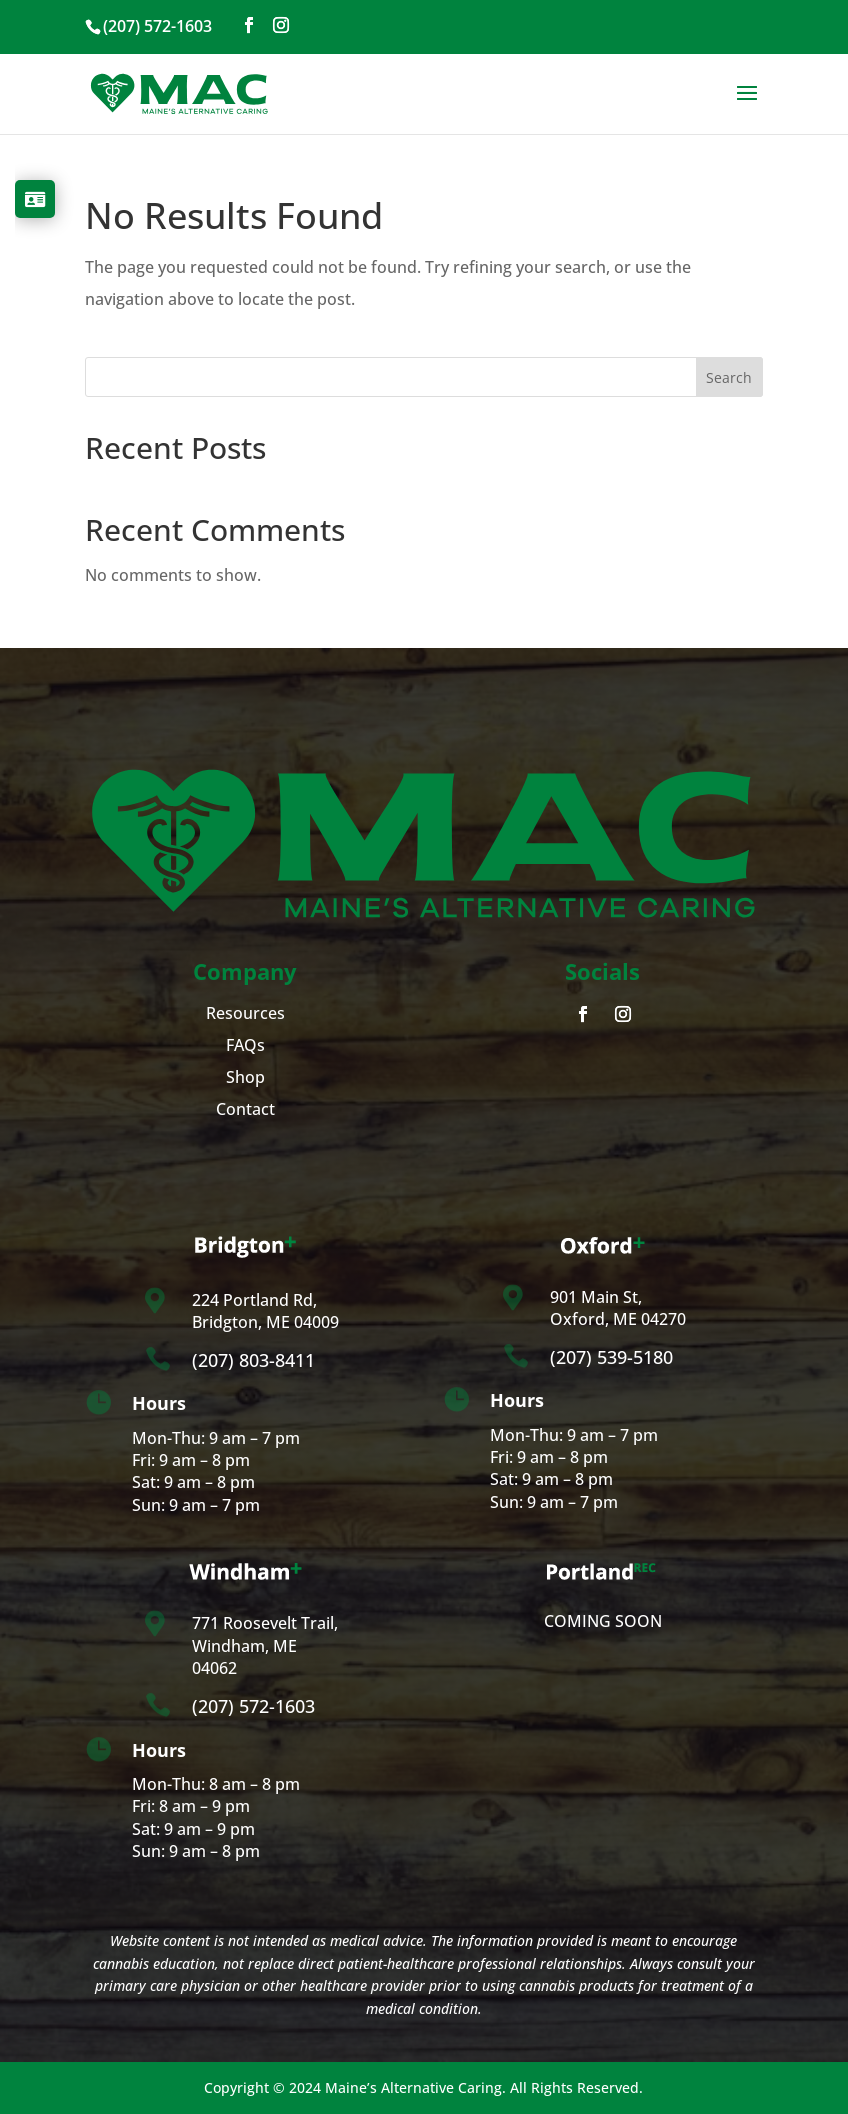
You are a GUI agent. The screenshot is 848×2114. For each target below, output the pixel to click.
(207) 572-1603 (253, 1706)
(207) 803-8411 (253, 1360)
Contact (245, 1109)
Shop (245, 1077)
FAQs (245, 1045)
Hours (159, 1403)
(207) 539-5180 (611, 1357)
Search (729, 377)
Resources (245, 1013)
